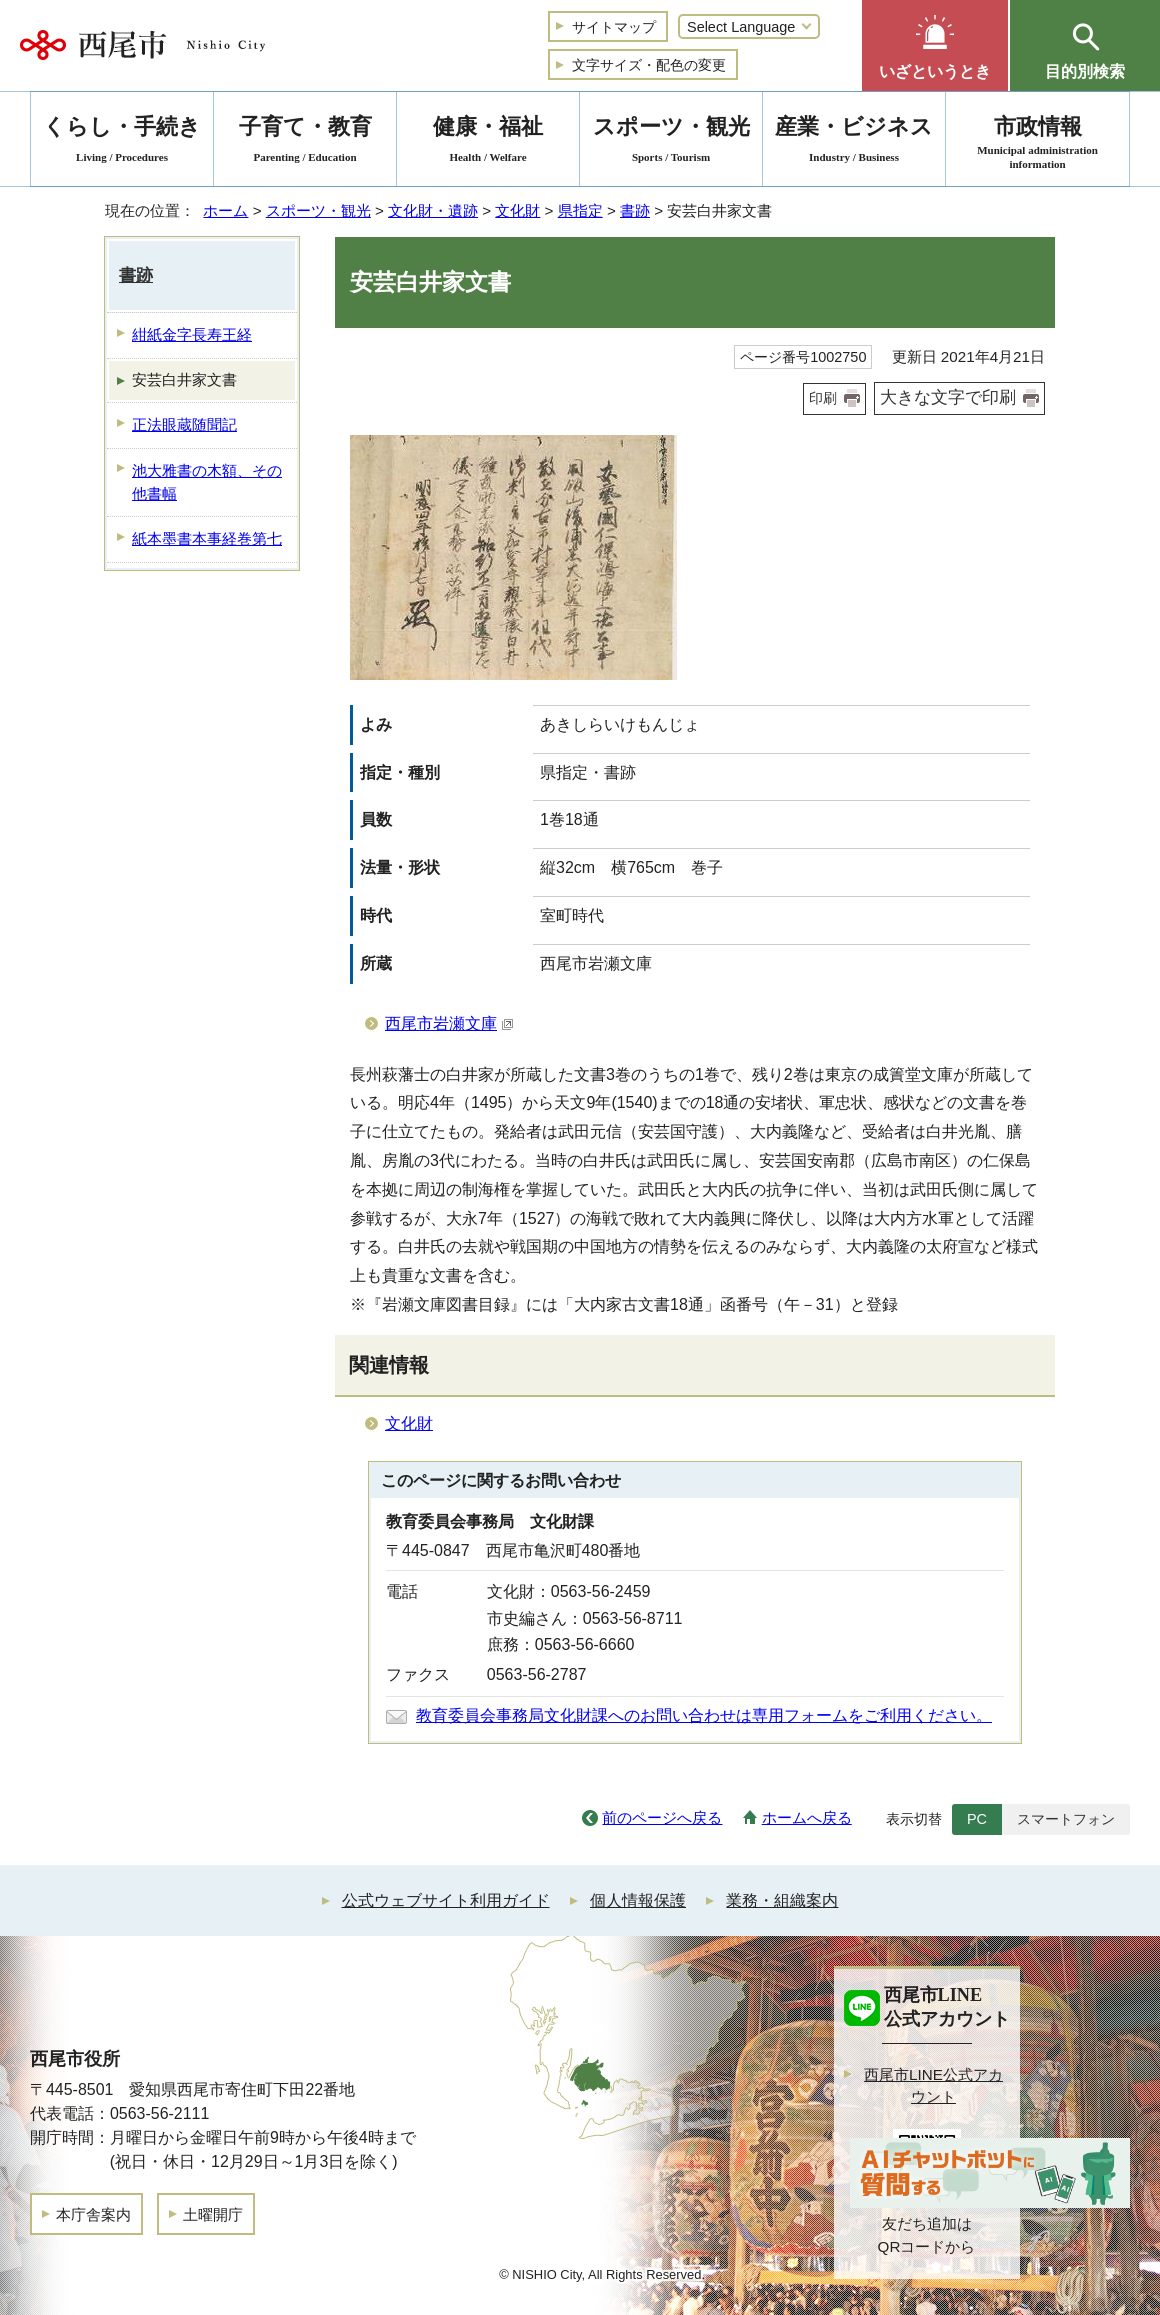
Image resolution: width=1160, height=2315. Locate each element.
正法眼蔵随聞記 (184, 424)
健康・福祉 (488, 142)
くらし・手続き (122, 142)
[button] (935, 45)
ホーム (225, 210)
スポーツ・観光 (318, 210)
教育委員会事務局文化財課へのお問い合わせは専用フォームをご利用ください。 (704, 1715)
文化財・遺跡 (433, 210)
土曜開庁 (213, 2214)
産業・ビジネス (854, 142)
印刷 (823, 398)
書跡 (635, 210)
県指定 (580, 210)
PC (977, 1819)
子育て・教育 (305, 142)
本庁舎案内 (93, 2214)
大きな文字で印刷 (948, 397)
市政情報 (1037, 142)
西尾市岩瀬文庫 (449, 1023)
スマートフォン (1066, 1819)
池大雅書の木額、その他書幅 (207, 482)
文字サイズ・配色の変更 (649, 65)
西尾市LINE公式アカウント (933, 2086)
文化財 (517, 210)
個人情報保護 (638, 1900)
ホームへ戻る (807, 1817)
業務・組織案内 (782, 1900)
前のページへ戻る (662, 1817)
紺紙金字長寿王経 (192, 334)
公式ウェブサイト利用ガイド (446, 1900)
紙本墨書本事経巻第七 (207, 538)
